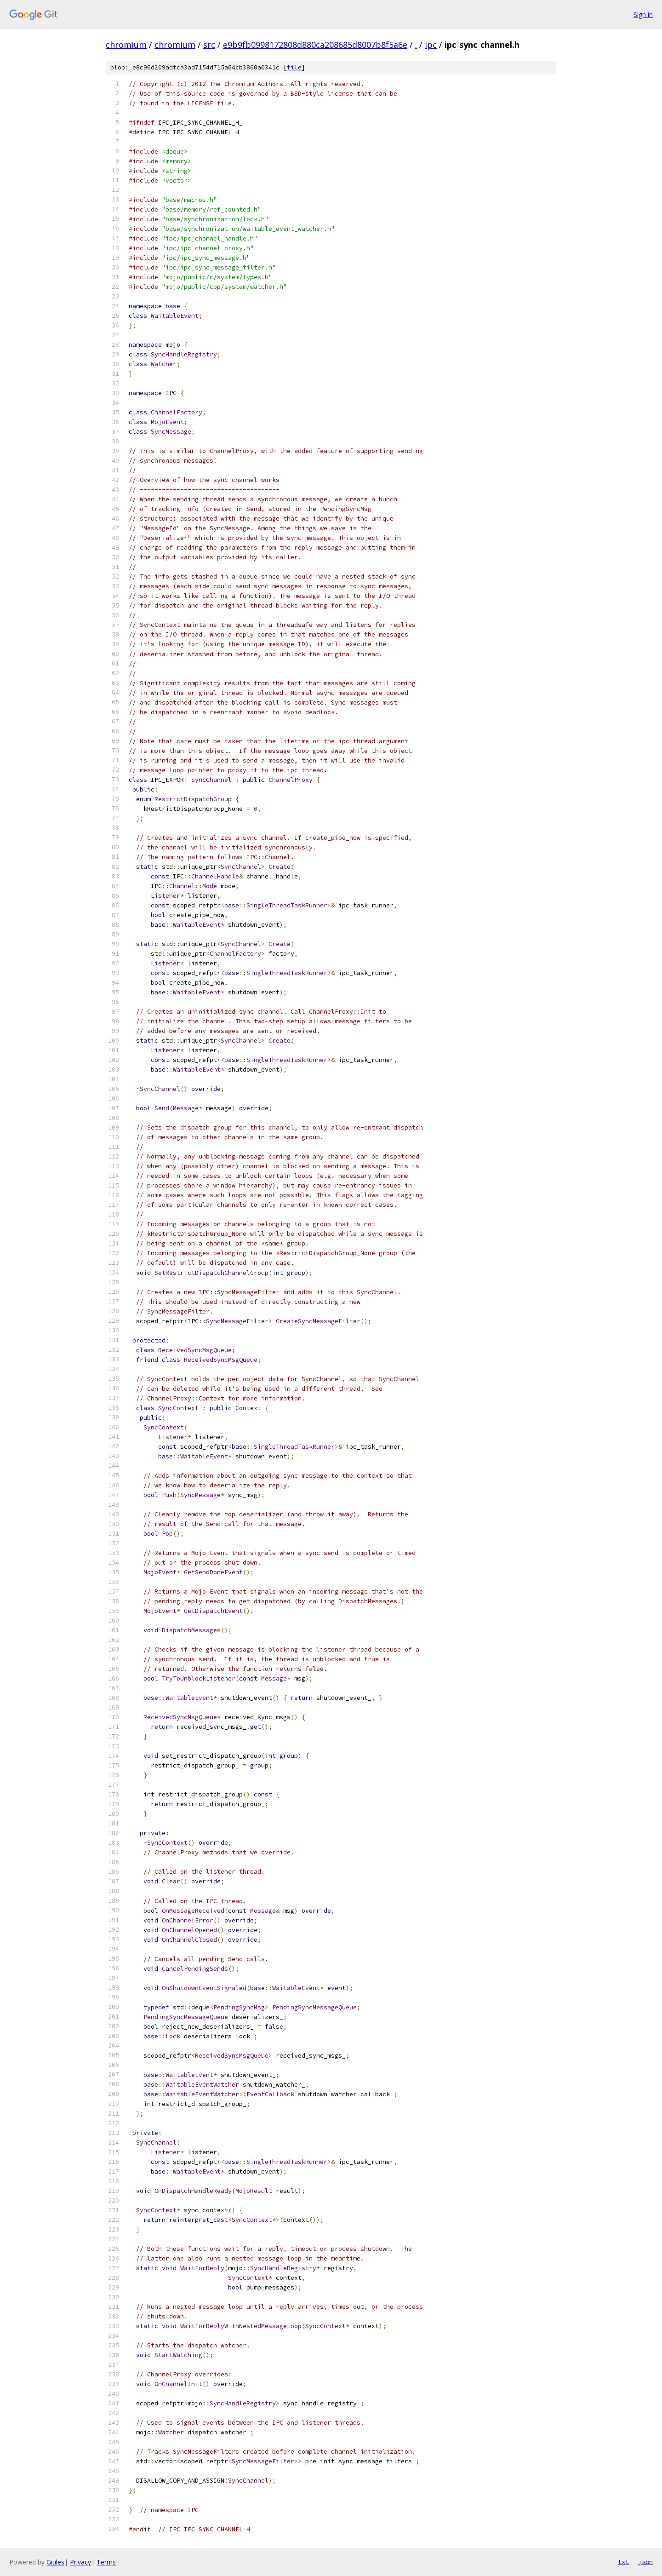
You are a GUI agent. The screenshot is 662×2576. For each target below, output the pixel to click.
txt (623, 2562)
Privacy (80, 2562)
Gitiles (55, 2562)
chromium (126, 44)
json (645, 2562)
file (294, 67)
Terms (106, 2562)
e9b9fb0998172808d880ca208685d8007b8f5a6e (315, 44)
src (209, 44)
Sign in (643, 14)
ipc (431, 44)
